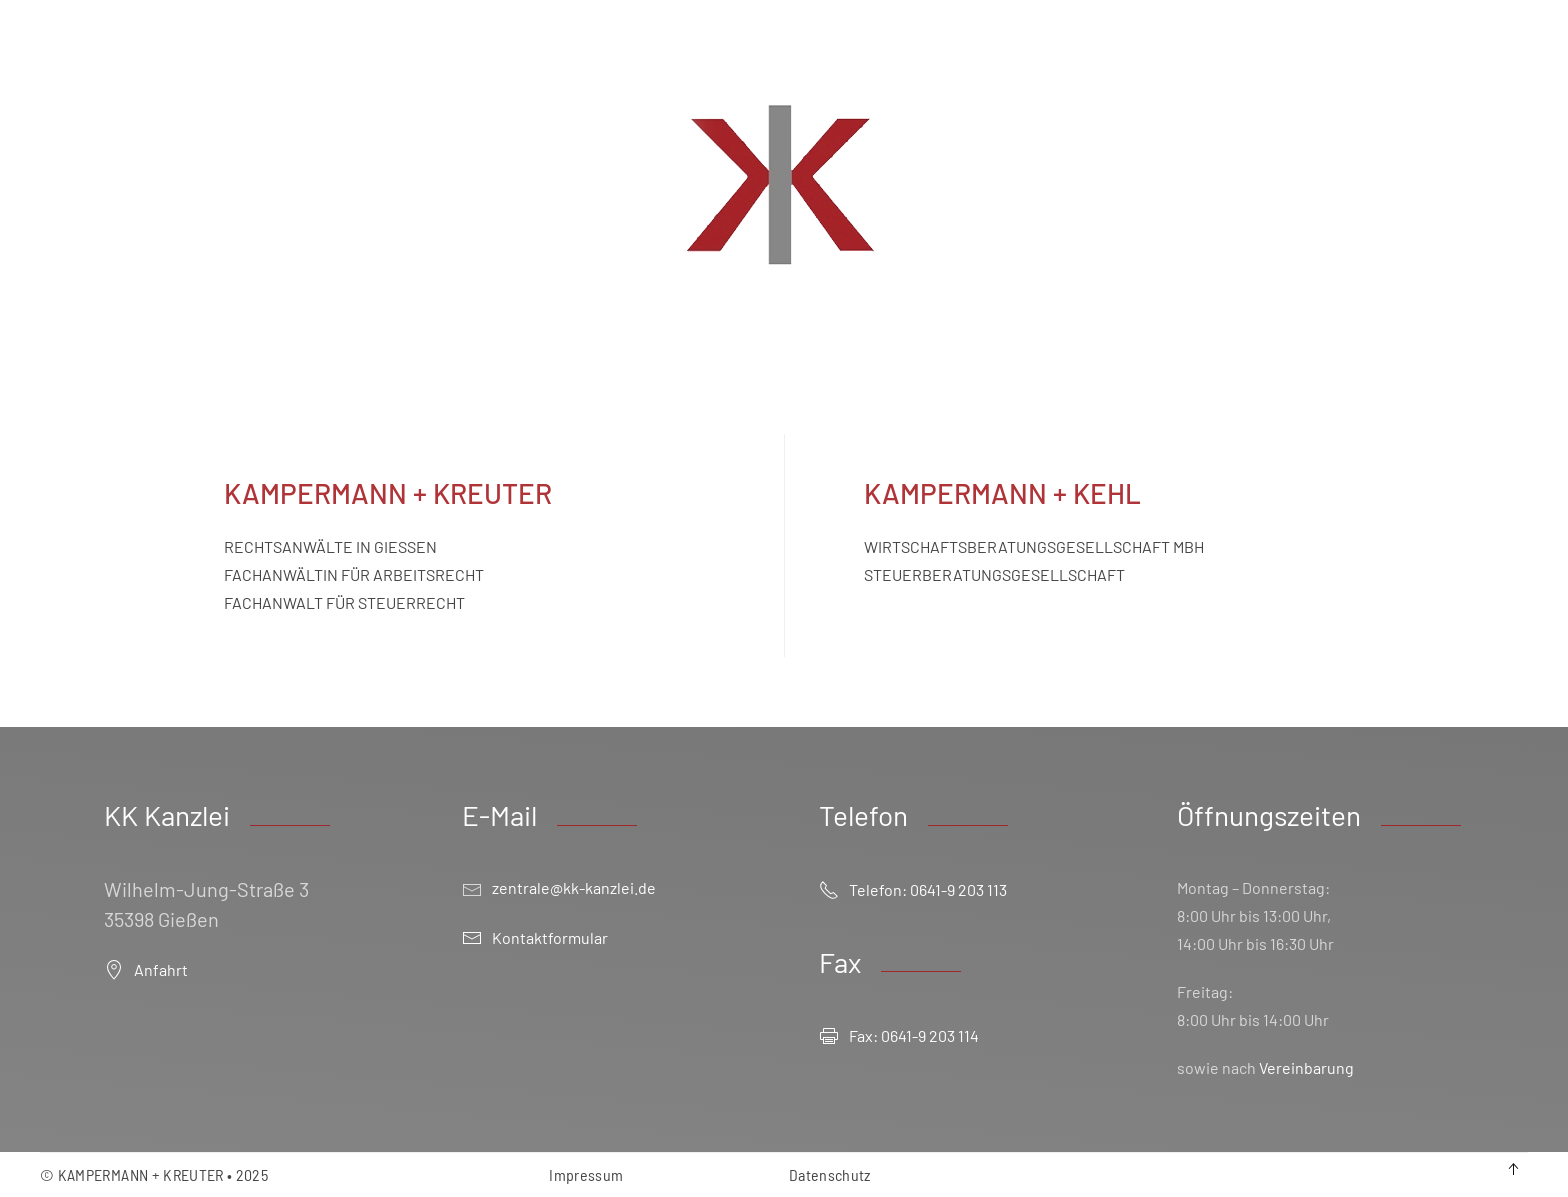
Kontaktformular (535, 938)
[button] (1513, 1169)
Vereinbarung (1306, 1067)
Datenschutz (830, 1174)
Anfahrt (146, 970)
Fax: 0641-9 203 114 (899, 1036)
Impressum (586, 1174)
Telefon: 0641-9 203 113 (913, 890)
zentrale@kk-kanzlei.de (574, 887)
